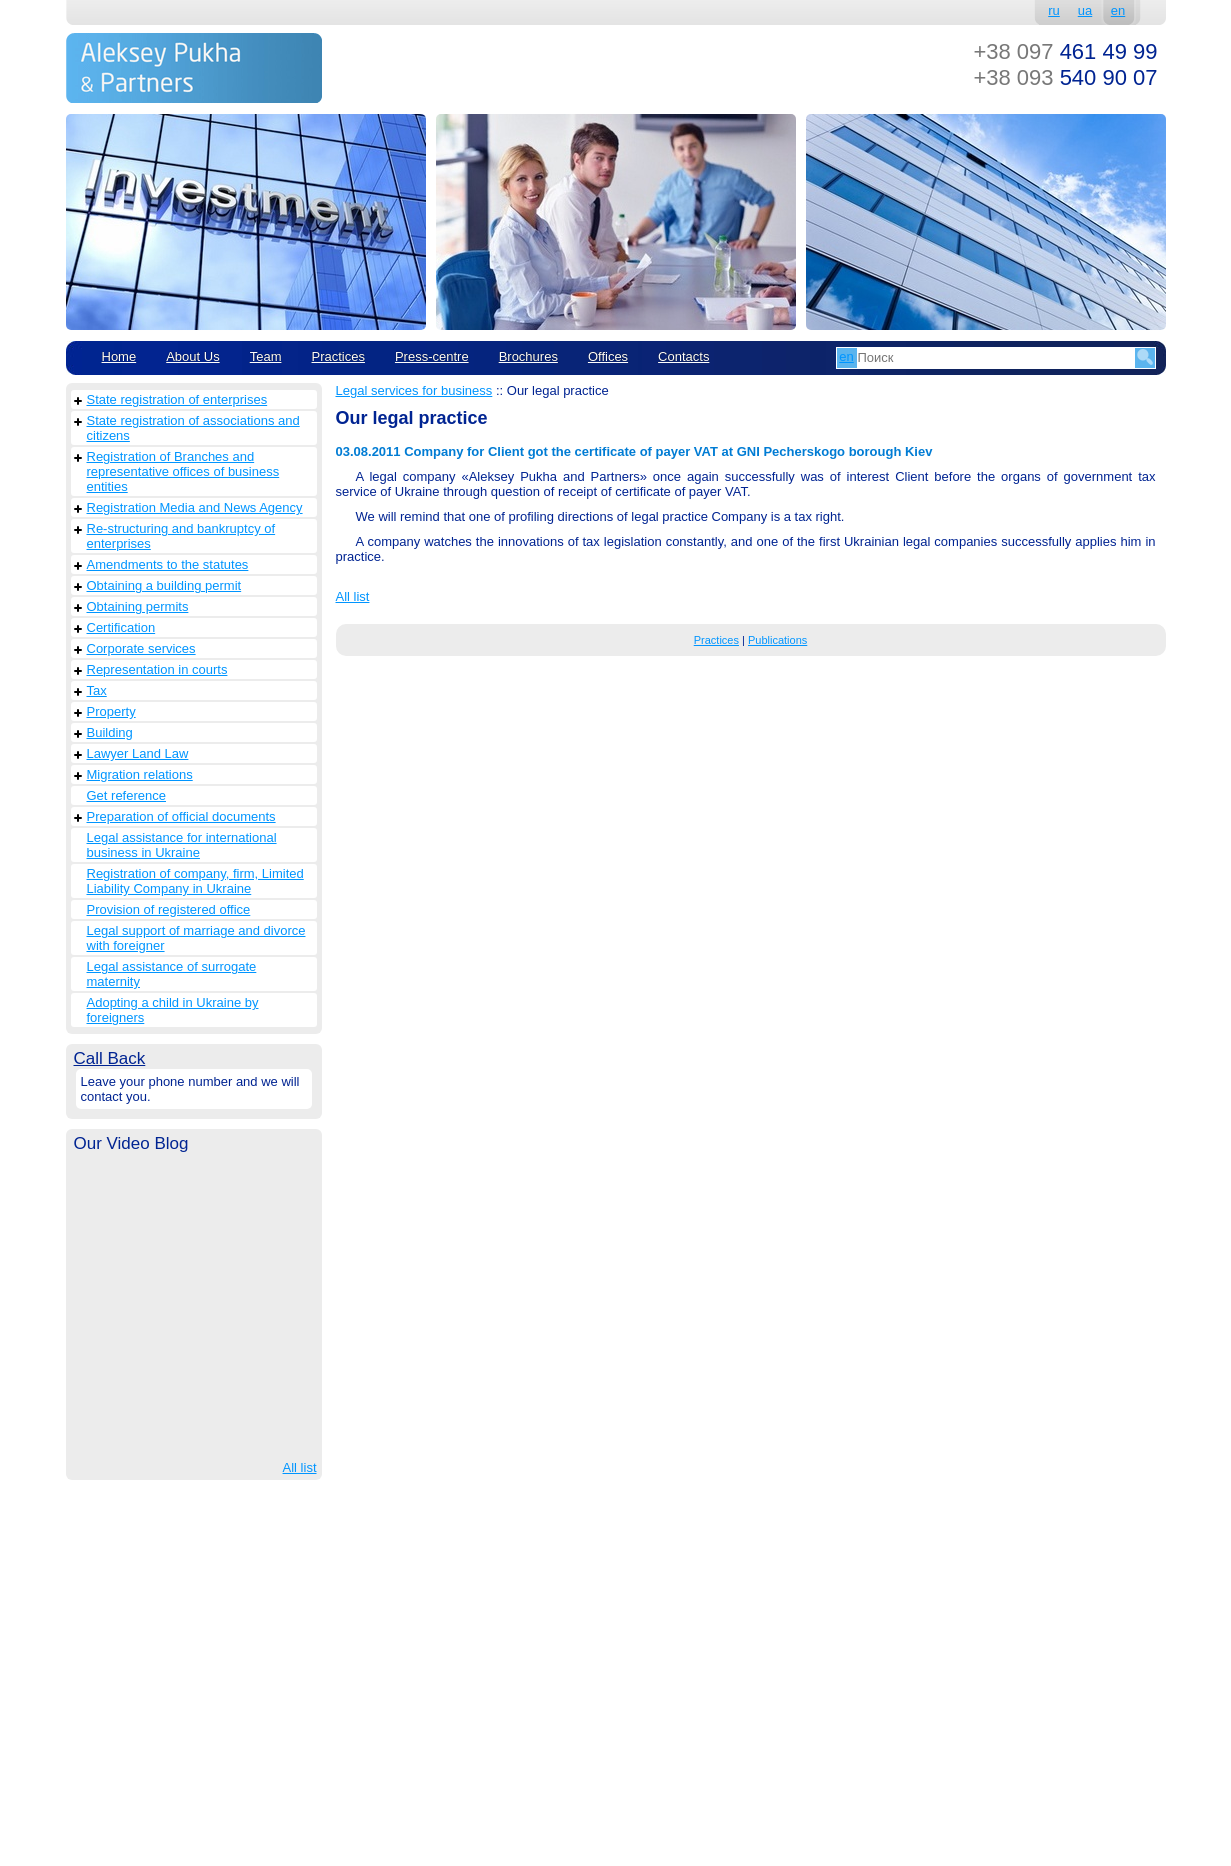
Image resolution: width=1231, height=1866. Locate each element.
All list (300, 1467)
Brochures (528, 356)
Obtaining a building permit (164, 585)
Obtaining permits (138, 606)
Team (266, 356)
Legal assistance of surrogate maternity (172, 974)
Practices (337, 356)
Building (110, 732)
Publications (777, 640)
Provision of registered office (169, 909)
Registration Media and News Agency (195, 507)
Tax (97, 690)
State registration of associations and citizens (193, 428)
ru (1054, 10)
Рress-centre (432, 356)
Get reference (127, 795)
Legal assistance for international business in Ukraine (182, 845)
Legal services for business (414, 390)
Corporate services (141, 648)
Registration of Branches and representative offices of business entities (183, 471)
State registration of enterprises (177, 399)
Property (111, 711)
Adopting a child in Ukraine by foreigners (173, 1010)
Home (119, 356)
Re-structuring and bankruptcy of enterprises (181, 536)
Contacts (683, 356)
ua (1085, 10)
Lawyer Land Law (138, 753)
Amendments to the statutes (168, 564)
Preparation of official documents (181, 816)
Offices (608, 356)
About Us (192, 356)
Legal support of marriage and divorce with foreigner (196, 938)
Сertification (121, 627)
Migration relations (140, 774)
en (1118, 10)
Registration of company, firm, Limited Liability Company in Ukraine (195, 881)
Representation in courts (157, 669)
